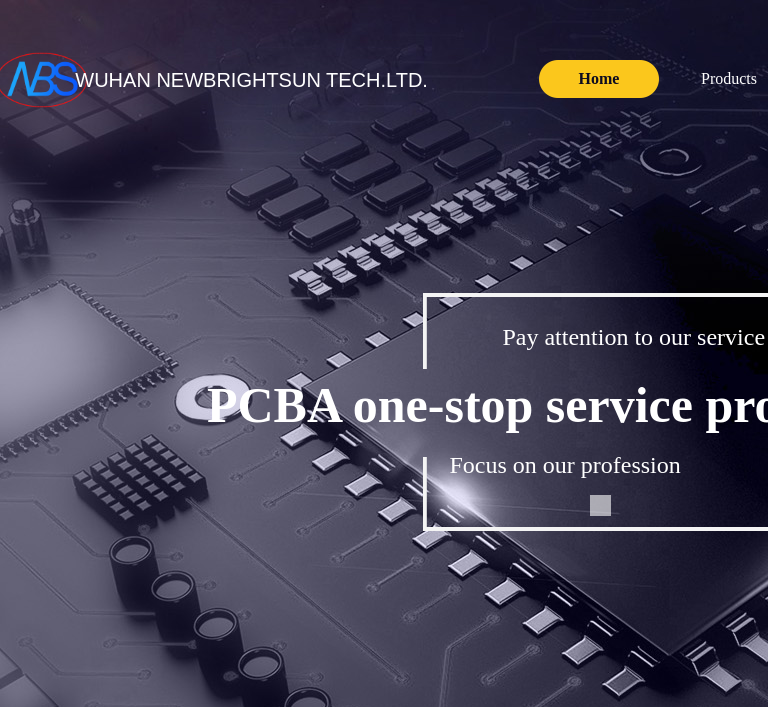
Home (599, 78)
